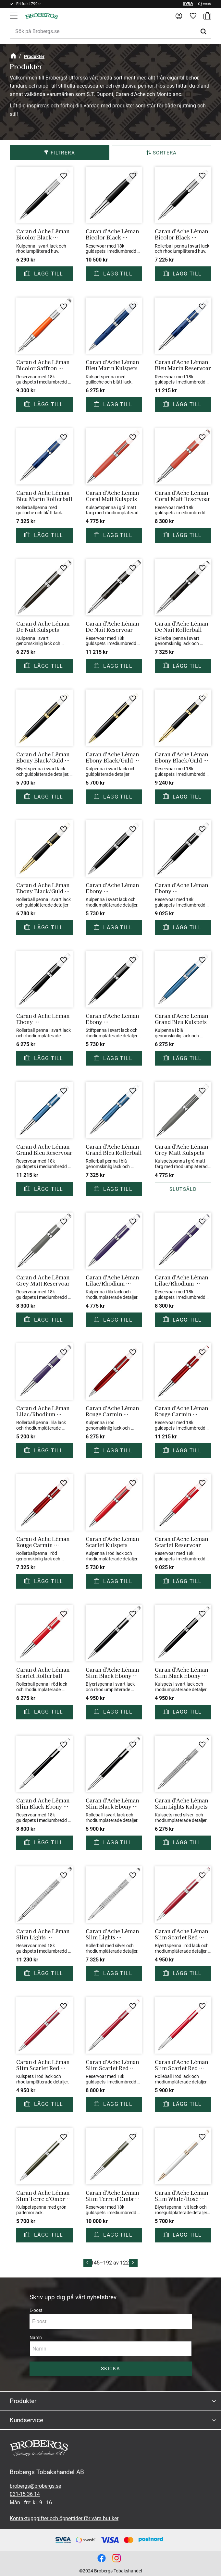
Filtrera (63, 153)
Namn (36, 2337)
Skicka (110, 2369)
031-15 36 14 (25, 2494)
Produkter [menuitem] (23, 2401)
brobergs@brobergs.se (35, 2486)
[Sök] (204, 31)
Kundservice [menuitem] (26, 2420)
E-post (36, 2310)
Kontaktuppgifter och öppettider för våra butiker (64, 2518)
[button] (14, 16)
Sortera (165, 153)
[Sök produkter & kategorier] (110, 31)
